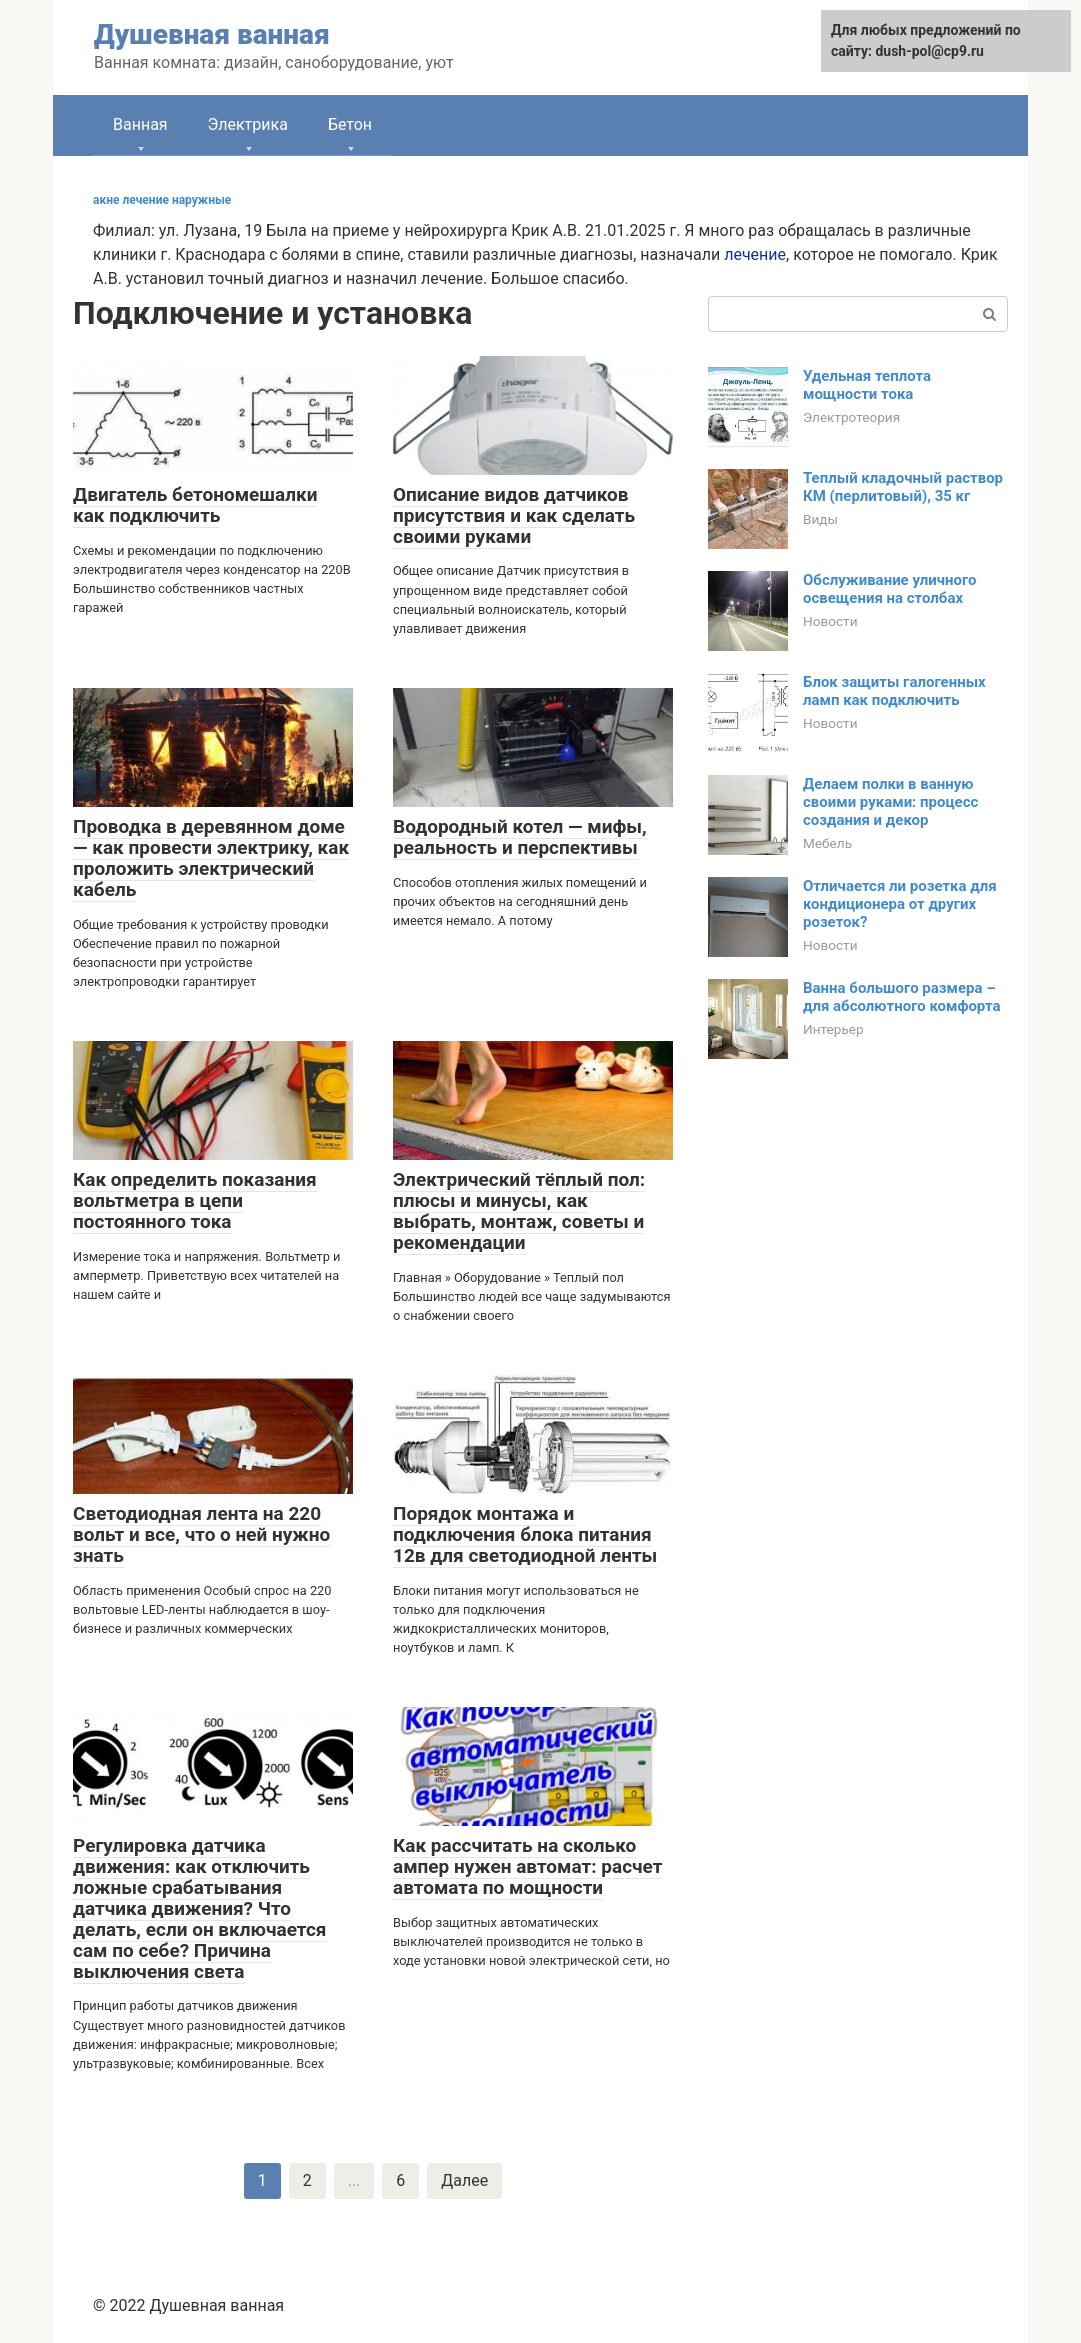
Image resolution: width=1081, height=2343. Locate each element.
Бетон (350, 124)
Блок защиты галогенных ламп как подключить (894, 691)
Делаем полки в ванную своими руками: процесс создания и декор (890, 802)
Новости (830, 621)
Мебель (827, 843)
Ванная (140, 124)
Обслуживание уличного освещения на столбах (890, 589)
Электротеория (851, 417)
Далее (464, 2180)
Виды (820, 519)
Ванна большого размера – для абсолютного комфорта (901, 997)
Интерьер (833, 1029)
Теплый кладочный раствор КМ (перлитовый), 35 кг (903, 487)
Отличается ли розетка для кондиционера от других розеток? (900, 904)
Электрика (248, 124)
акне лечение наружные (162, 200)
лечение (755, 254)
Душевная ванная (212, 34)
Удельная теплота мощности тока (867, 385)
